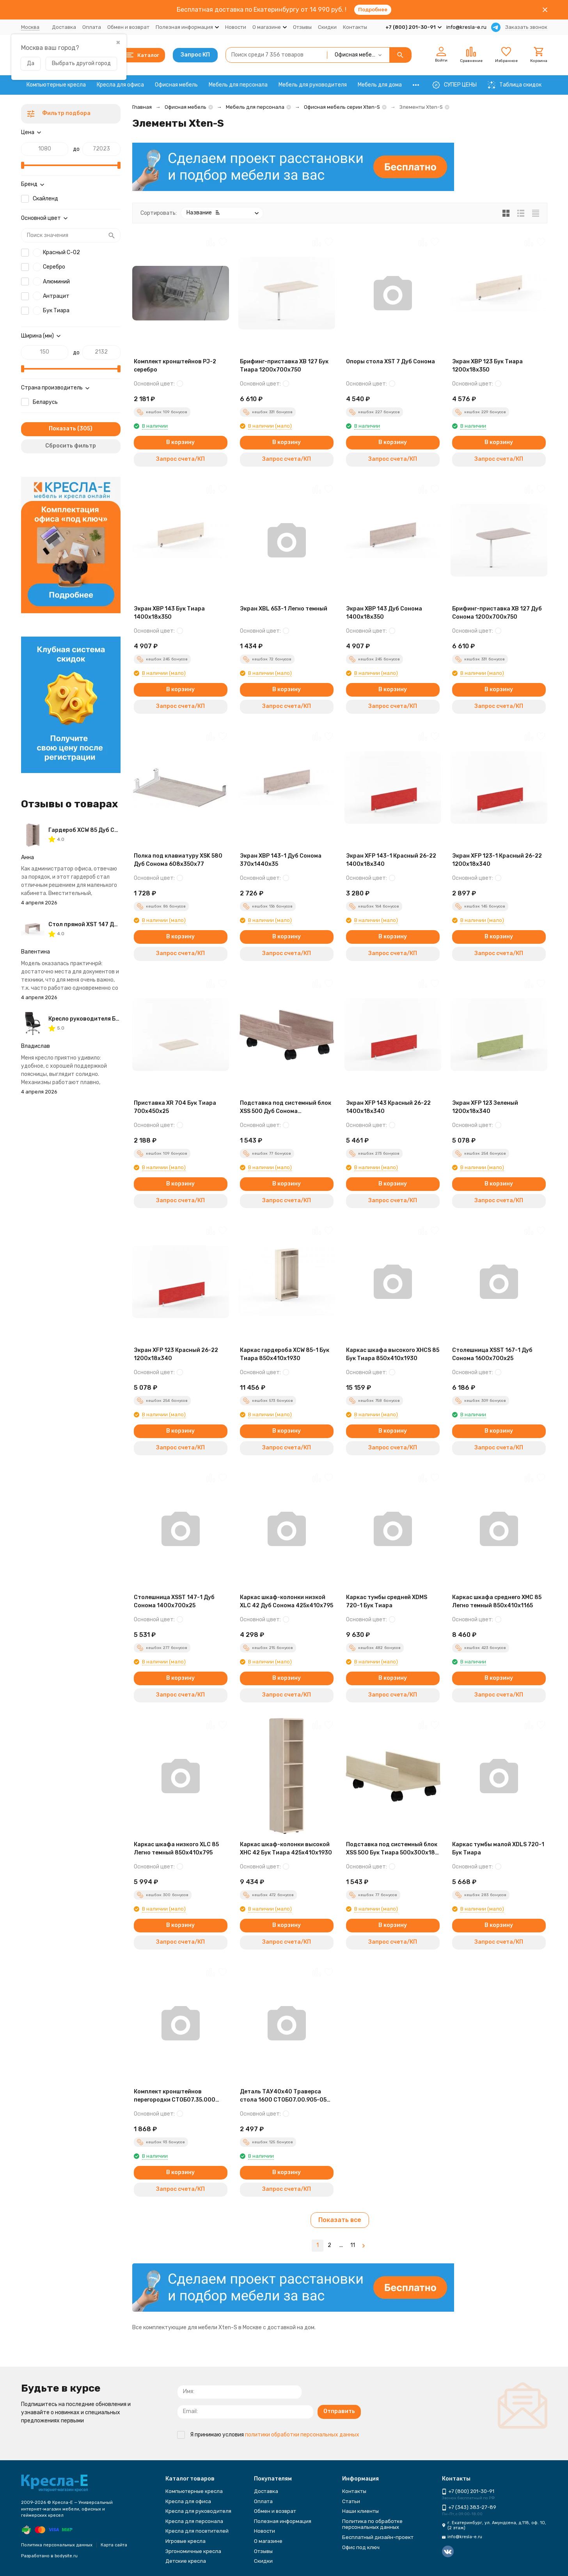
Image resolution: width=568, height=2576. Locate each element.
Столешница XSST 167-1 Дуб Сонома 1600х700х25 (492, 1354)
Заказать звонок (526, 27)
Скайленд (45, 198)
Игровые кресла (185, 2541)
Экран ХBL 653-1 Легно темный (283, 608)
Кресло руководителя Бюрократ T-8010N (107, 1019)
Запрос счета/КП (180, 459)
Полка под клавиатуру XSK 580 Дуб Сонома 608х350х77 (178, 860)
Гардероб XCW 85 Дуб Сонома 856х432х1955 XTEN (119, 830)
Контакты (355, 27)
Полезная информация (282, 2521)
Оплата (91, 27)
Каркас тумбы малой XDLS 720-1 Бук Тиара (498, 1848)
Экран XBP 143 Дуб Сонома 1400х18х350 (384, 612)
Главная (142, 107)
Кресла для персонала (194, 2521)
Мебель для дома (380, 84)
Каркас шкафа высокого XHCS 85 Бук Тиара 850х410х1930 (392, 1354)
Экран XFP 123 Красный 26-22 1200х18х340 (176, 1354)
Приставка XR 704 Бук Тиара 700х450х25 (175, 1107)
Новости (235, 27)
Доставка (64, 27)
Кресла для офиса (120, 84)
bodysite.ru (66, 2555)
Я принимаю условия (268, 2434)
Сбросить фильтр (70, 445)
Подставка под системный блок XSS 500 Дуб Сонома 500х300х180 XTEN (285, 1107)
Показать (62, 428)
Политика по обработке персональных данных (372, 2524)
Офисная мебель (176, 84)
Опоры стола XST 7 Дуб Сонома (390, 361)
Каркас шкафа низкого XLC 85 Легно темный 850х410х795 (176, 1848)
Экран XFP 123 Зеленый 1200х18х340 (485, 1107)
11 (352, 2245)
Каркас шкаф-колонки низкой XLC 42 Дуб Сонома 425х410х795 (286, 1601)
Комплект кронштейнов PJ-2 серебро (175, 365)
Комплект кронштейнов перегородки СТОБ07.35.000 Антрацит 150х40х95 (174, 2096)
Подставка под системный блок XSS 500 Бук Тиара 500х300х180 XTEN (392, 1849)
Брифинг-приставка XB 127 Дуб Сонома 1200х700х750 (497, 612)
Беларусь (45, 402)
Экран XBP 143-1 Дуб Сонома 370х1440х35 (280, 860)
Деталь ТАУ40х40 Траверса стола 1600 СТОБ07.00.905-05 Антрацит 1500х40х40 (283, 2096)
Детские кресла (185, 2561)
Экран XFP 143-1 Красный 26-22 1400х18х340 (391, 860)
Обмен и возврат (128, 27)
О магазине (268, 2541)
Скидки (327, 27)
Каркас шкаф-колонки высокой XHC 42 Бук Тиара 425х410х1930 (286, 1848)
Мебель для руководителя (313, 84)
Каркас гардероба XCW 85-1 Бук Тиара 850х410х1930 (284, 1354)
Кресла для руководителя (198, 2511)
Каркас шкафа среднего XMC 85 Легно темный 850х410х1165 (496, 1601)
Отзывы (302, 27)
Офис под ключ (361, 2547)
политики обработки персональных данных (302, 2434)
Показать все (339, 2220)
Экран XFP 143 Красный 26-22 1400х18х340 (388, 1107)
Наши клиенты (360, 2511)
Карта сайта (114, 2545)
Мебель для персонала (238, 84)
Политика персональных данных (56, 2545)
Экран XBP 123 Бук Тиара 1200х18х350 (487, 365)
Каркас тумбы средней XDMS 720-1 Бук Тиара (386, 1601)
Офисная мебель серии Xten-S (342, 107)
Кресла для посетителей (197, 2531)
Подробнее (372, 9)
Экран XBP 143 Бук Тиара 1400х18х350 (169, 612)
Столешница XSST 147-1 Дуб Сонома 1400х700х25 (174, 1601)
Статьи (351, 2501)
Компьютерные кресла (56, 84)
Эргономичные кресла (193, 2551)
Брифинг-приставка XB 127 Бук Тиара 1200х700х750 (284, 365)
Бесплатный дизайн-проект (378, 2537)
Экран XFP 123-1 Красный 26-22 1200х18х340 (497, 860)
